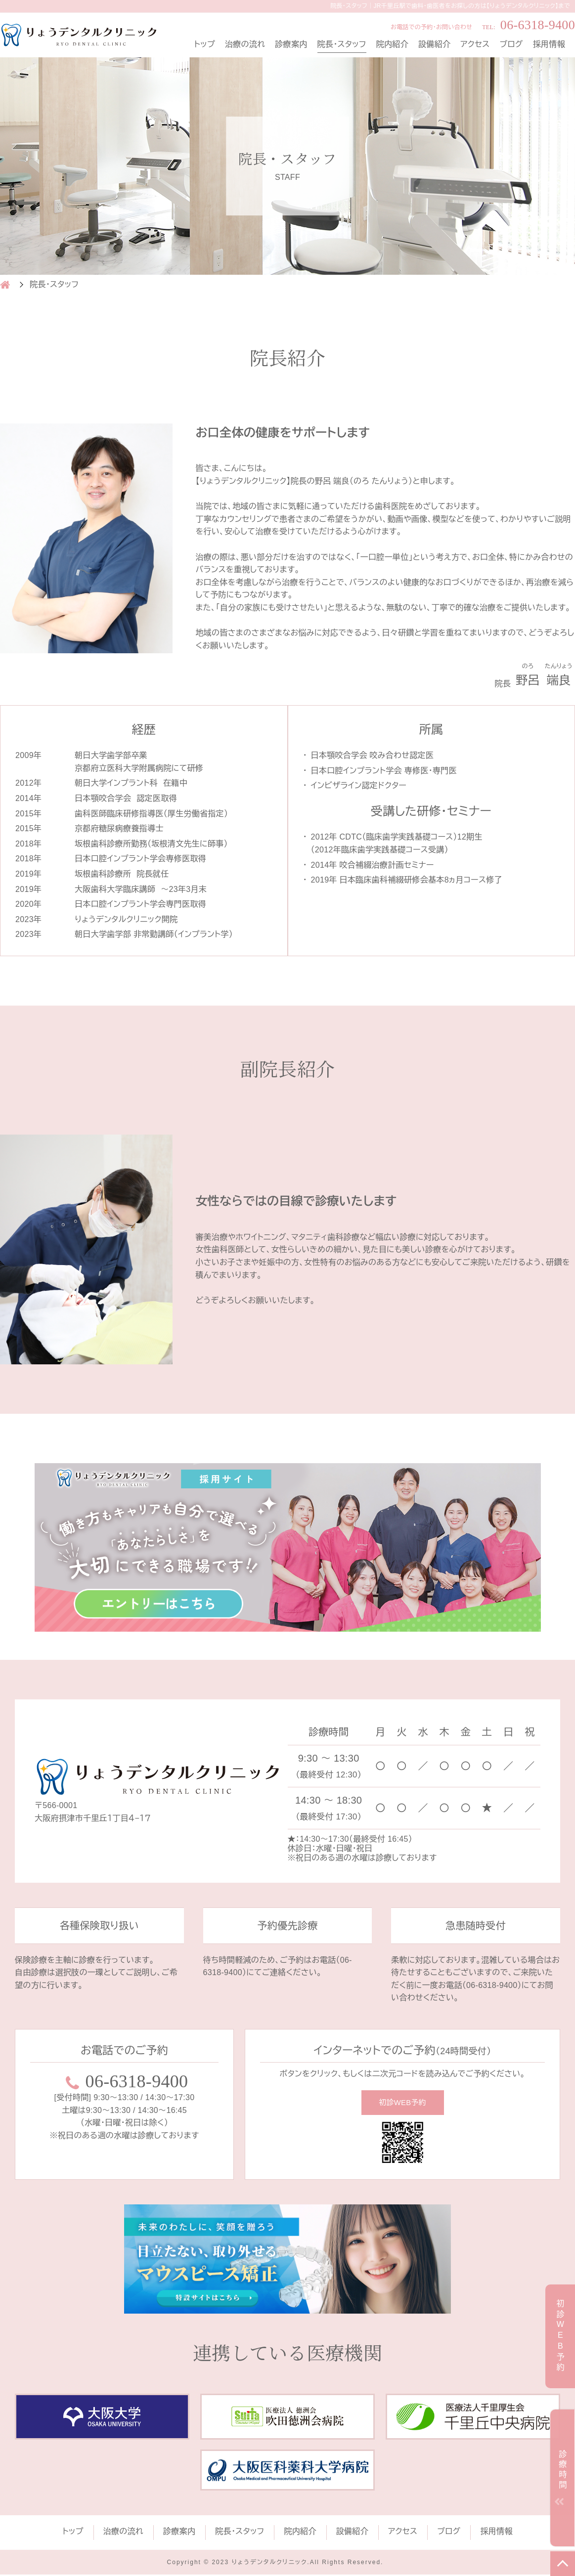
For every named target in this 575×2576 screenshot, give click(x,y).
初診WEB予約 (402, 2103)
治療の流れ (245, 44)
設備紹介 (434, 44)
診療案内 (291, 44)
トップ (204, 44)
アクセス (474, 44)
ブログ (511, 44)
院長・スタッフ (341, 44)
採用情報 (549, 44)
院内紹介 (392, 44)
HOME (5, 284)
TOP (562, 2563)
